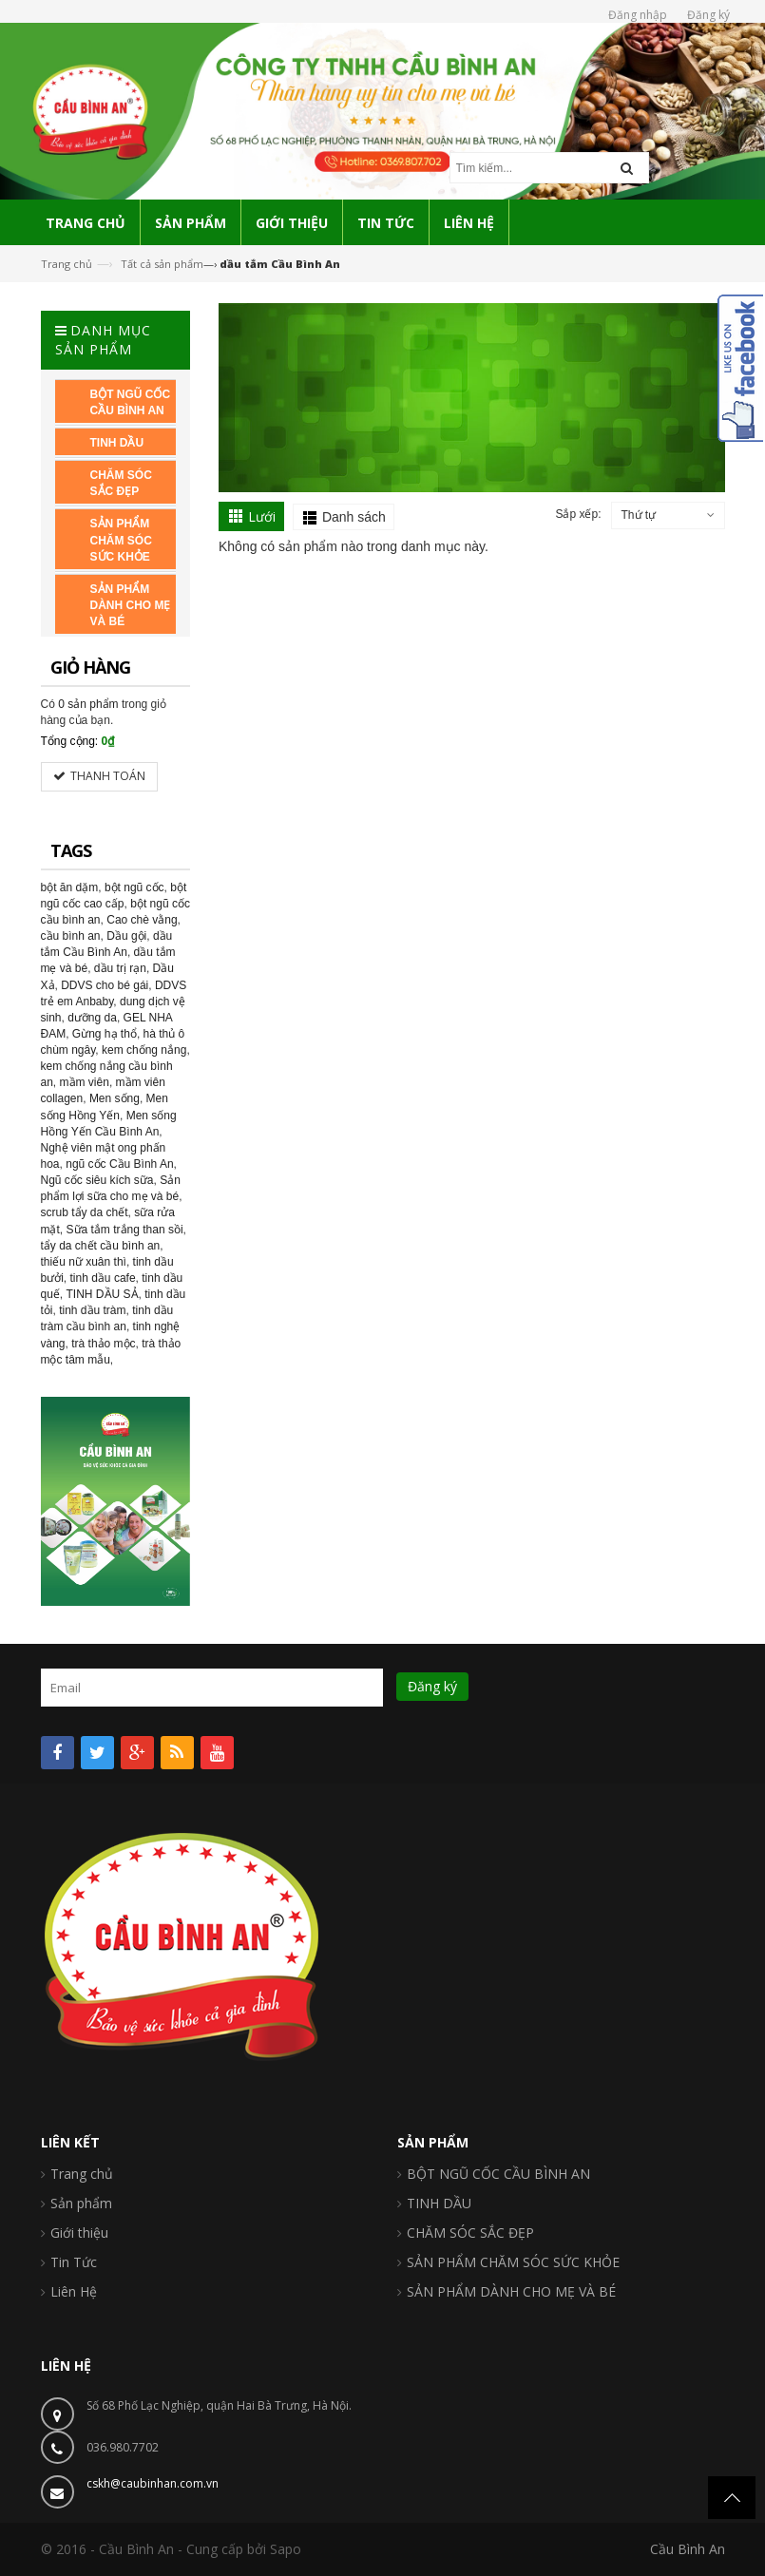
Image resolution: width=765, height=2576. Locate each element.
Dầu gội (126, 936)
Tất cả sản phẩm (162, 264)
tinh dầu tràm (92, 1310)
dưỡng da (92, 1017)
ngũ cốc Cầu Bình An (119, 1164)
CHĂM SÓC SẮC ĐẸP (470, 2232)
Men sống (114, 1098)
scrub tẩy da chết (84, 1212)
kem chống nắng (144, 1050)
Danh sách (354, 517)
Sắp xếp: (578, 514)
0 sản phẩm (88, 704)
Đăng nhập (637, 15)
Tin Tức (73, 2262)
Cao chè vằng (141, 919)
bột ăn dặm (70, 887)
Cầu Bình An (687, 2549)
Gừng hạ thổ (104, 1033)
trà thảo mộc (103, 1343)
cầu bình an (71, 936)
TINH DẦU (439, 2203)
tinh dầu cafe (103, 1278)
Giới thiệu (79, 2232)
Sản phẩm (81, 2203)
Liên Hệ (73, 2291)
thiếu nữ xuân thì (83, 1262)
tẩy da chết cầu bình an (101, 1245)
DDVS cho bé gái (104, 985)
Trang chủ (66, 264)
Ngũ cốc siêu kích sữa (97, 1180)
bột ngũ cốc (134, 887)
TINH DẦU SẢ (103, 1294)
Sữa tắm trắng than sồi (125, 1229)
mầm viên (84, 1082)
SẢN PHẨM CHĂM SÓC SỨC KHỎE (513, 2262)
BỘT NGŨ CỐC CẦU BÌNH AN (498, 2174)
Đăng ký (708, 15)
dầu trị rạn (120, 968)
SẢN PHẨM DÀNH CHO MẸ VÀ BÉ (511, 2291)
